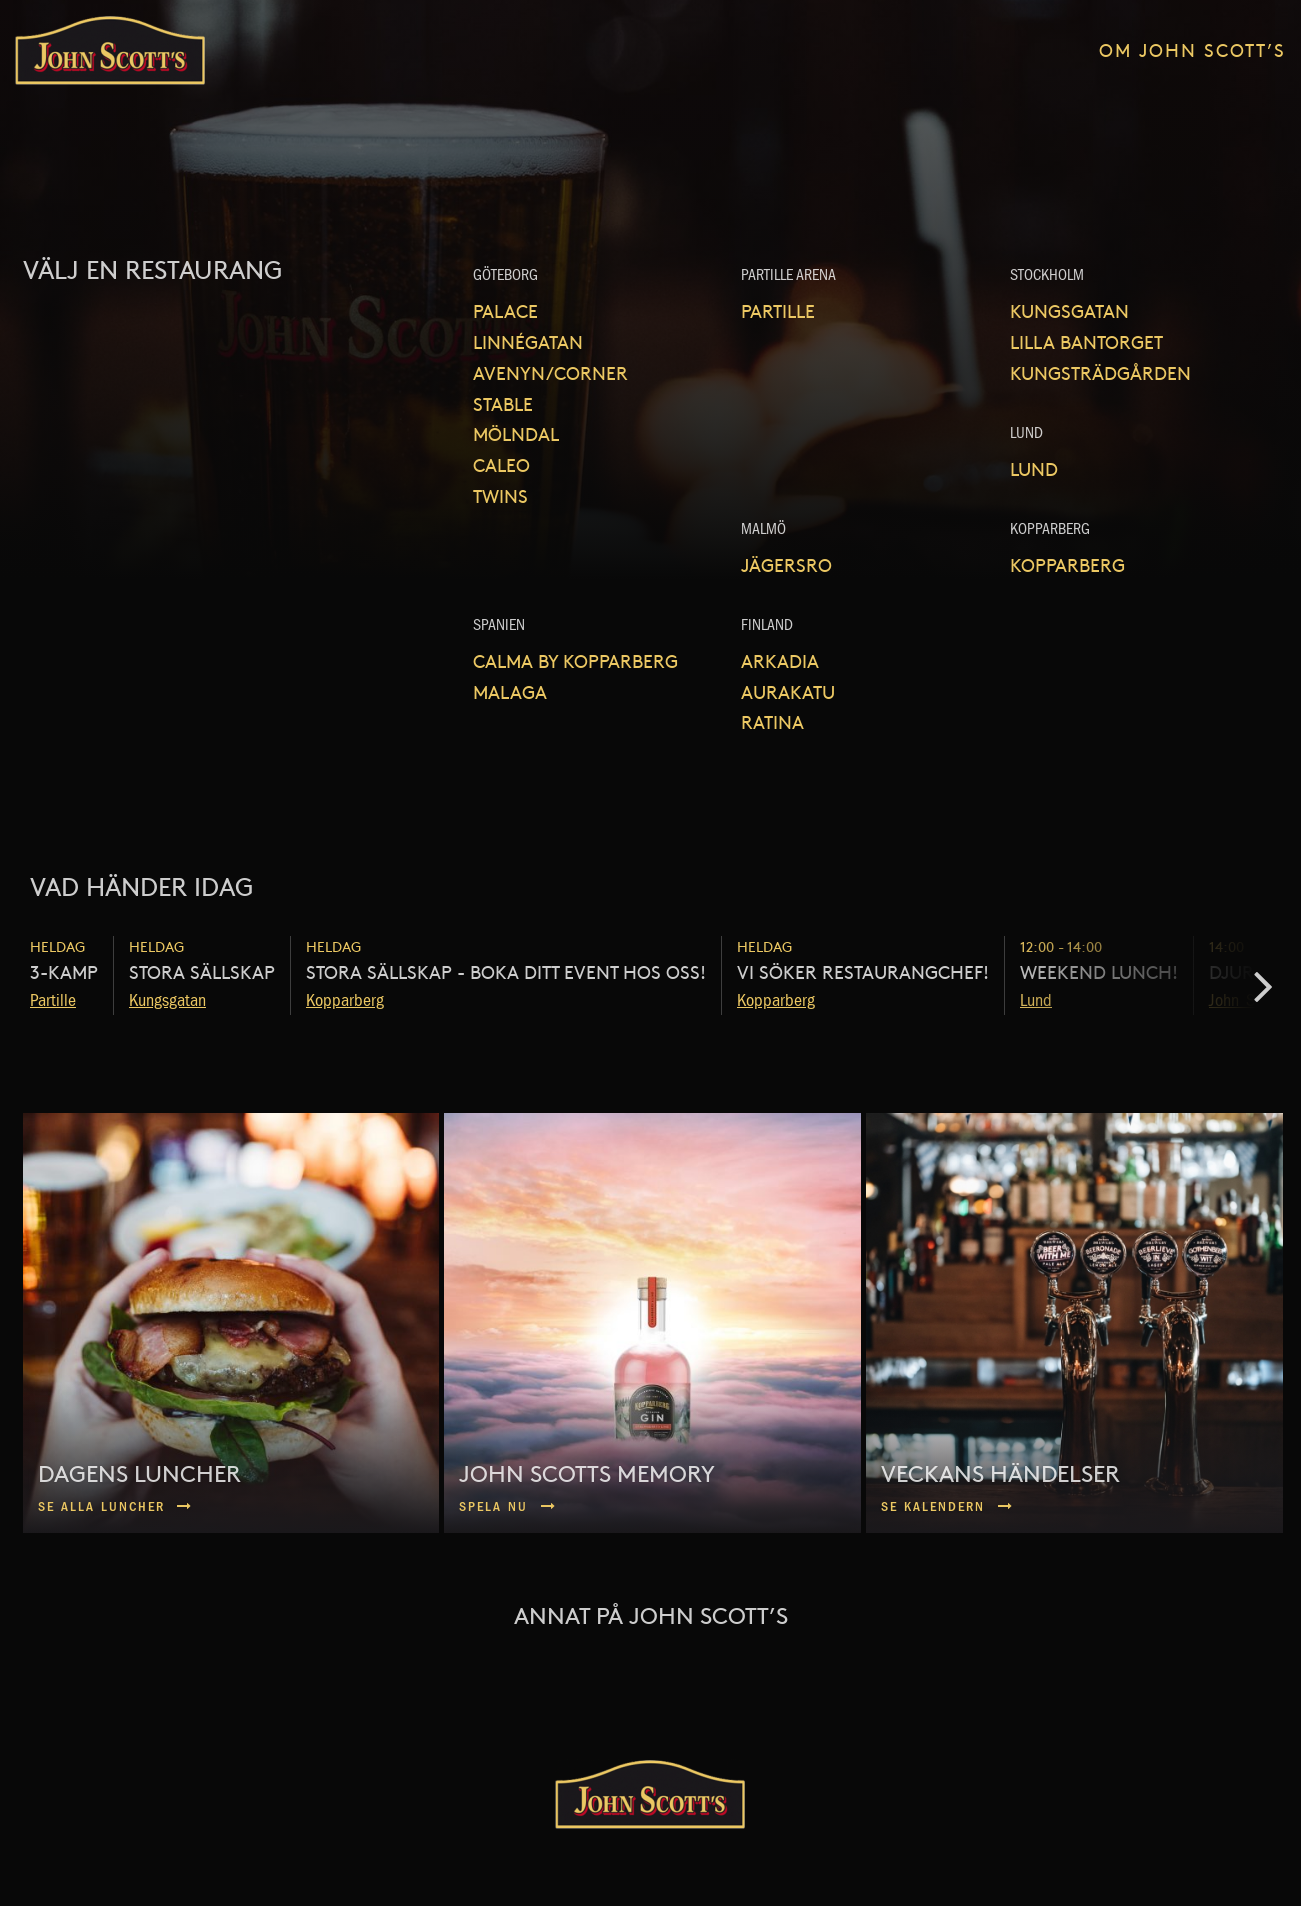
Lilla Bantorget (1086, 341)
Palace (505, 310)
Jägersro (786, 564)
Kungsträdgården (1100, 372)
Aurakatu (788, 691)
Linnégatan (528, 341)
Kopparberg (1067, 564)
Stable (503, 403)
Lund (1034, 468)
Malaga (510, 691)
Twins (500, 495)
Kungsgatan (1069, 310)
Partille (778, 310)
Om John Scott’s (1192, 49)
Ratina (772, 721)
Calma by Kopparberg (575, 660)
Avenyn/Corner (550, 372)
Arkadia (780, 660)
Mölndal (516, 433)
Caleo (501, 464)
